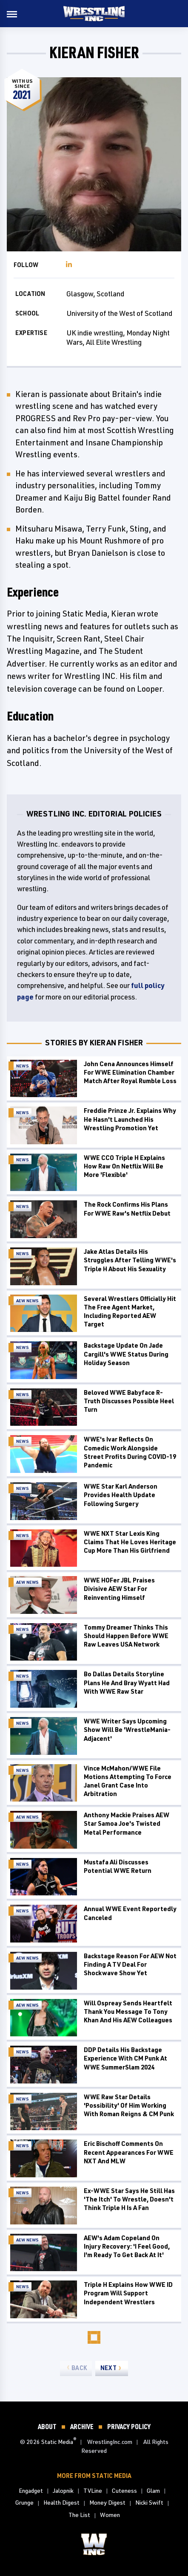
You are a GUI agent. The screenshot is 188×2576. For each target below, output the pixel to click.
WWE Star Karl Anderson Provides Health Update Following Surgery (120, 1495)
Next (108, 2367)
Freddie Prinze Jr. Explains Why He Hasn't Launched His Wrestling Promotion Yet (130, 1119)
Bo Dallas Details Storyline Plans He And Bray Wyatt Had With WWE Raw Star (127, 1682)
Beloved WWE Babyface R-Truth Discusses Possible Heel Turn (129, 1401)
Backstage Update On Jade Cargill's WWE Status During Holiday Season (126, 1354)
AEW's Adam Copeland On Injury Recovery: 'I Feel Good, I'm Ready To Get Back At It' (127, 2246)
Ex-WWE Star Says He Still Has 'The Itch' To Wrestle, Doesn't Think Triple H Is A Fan (129, 2199)
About (47, 2426)
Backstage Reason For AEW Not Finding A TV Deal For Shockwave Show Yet (130, 1964)
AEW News (27, 1300)
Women (110, 2514)
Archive (82, 2426)
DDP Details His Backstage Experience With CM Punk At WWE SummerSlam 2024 (125, 2058)
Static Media (57, 2441)
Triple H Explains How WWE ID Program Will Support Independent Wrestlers (128, 2293)
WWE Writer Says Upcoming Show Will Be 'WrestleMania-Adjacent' (127, 1730)
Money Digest (107, 2502)
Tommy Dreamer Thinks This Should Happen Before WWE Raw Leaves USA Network (126, 1636)
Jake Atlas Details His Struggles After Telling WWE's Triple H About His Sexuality (130, 1260)
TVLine (92, 2490)
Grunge (24, 2502)
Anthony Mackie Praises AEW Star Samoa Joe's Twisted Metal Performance (126, 1823)
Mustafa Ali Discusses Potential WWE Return (117, 1866)
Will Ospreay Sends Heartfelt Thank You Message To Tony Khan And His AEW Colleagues (128, 2011)
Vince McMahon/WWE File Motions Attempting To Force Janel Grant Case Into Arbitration (127, 1781)
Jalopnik (63, 2490)
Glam (153, 2490)
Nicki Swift (149, 2502)
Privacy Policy (129, 2426)
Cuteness (124, 2490)
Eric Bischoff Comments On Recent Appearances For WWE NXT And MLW (129, 2152)
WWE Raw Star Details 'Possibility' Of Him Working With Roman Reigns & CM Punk (129, 2105)
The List (79, 2514)
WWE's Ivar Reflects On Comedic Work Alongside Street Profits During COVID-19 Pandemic (130, 1452)
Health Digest (61, 2502)
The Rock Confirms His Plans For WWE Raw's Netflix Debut (127, 1208)
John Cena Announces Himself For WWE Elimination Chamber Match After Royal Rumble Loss (130, 1072)
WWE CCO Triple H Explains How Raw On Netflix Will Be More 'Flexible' (124, 1166)
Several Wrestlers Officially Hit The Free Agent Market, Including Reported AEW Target (130, 1312)
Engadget (31, 2490)
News (22, 1065)
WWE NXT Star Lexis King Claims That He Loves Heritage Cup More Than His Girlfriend (130, 1542)
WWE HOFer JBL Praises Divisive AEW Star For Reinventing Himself (119, 1589)
